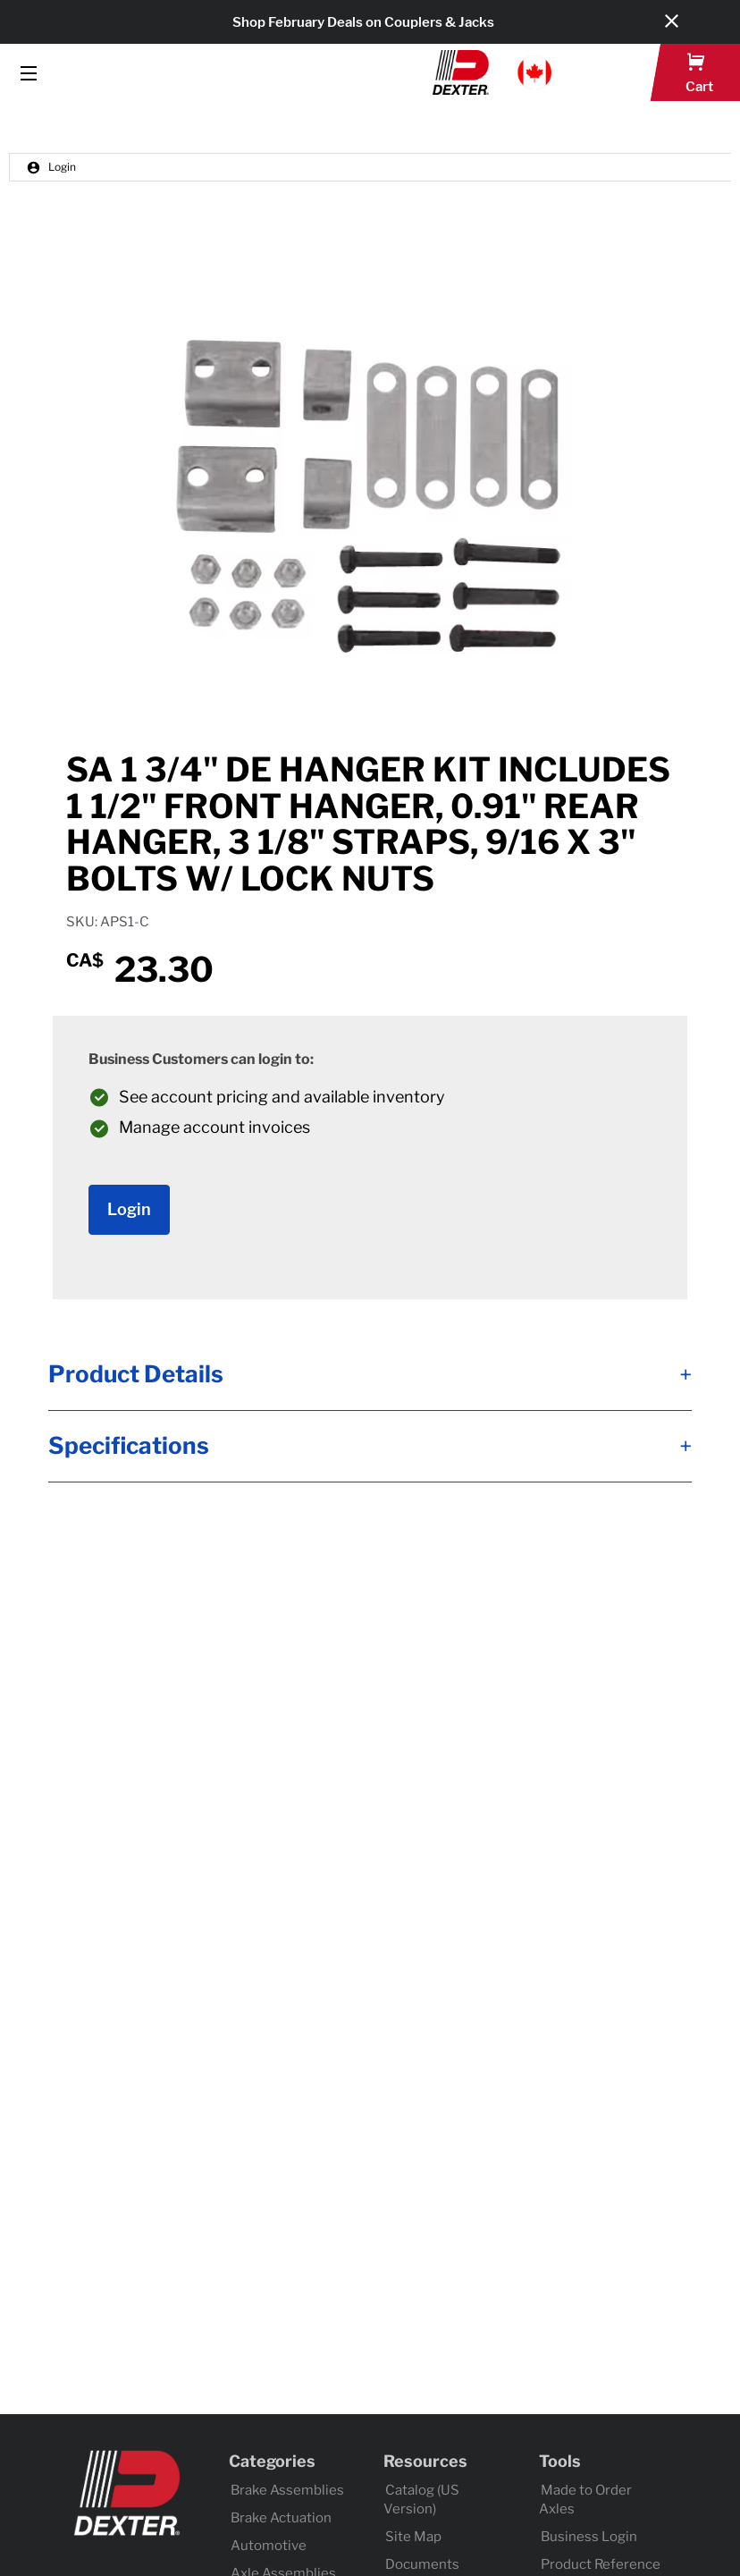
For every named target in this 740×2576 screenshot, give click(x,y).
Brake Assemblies (287, 2490)
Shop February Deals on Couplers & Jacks (363, 22)
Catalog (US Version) (421, 2499)
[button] (492, 72)
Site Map (413, 2537)
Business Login (589, 2537)
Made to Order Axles (585, 2499)
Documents (422, 2564)
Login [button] (51, 167)
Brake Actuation (281, 2518)
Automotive (269, 2546)
